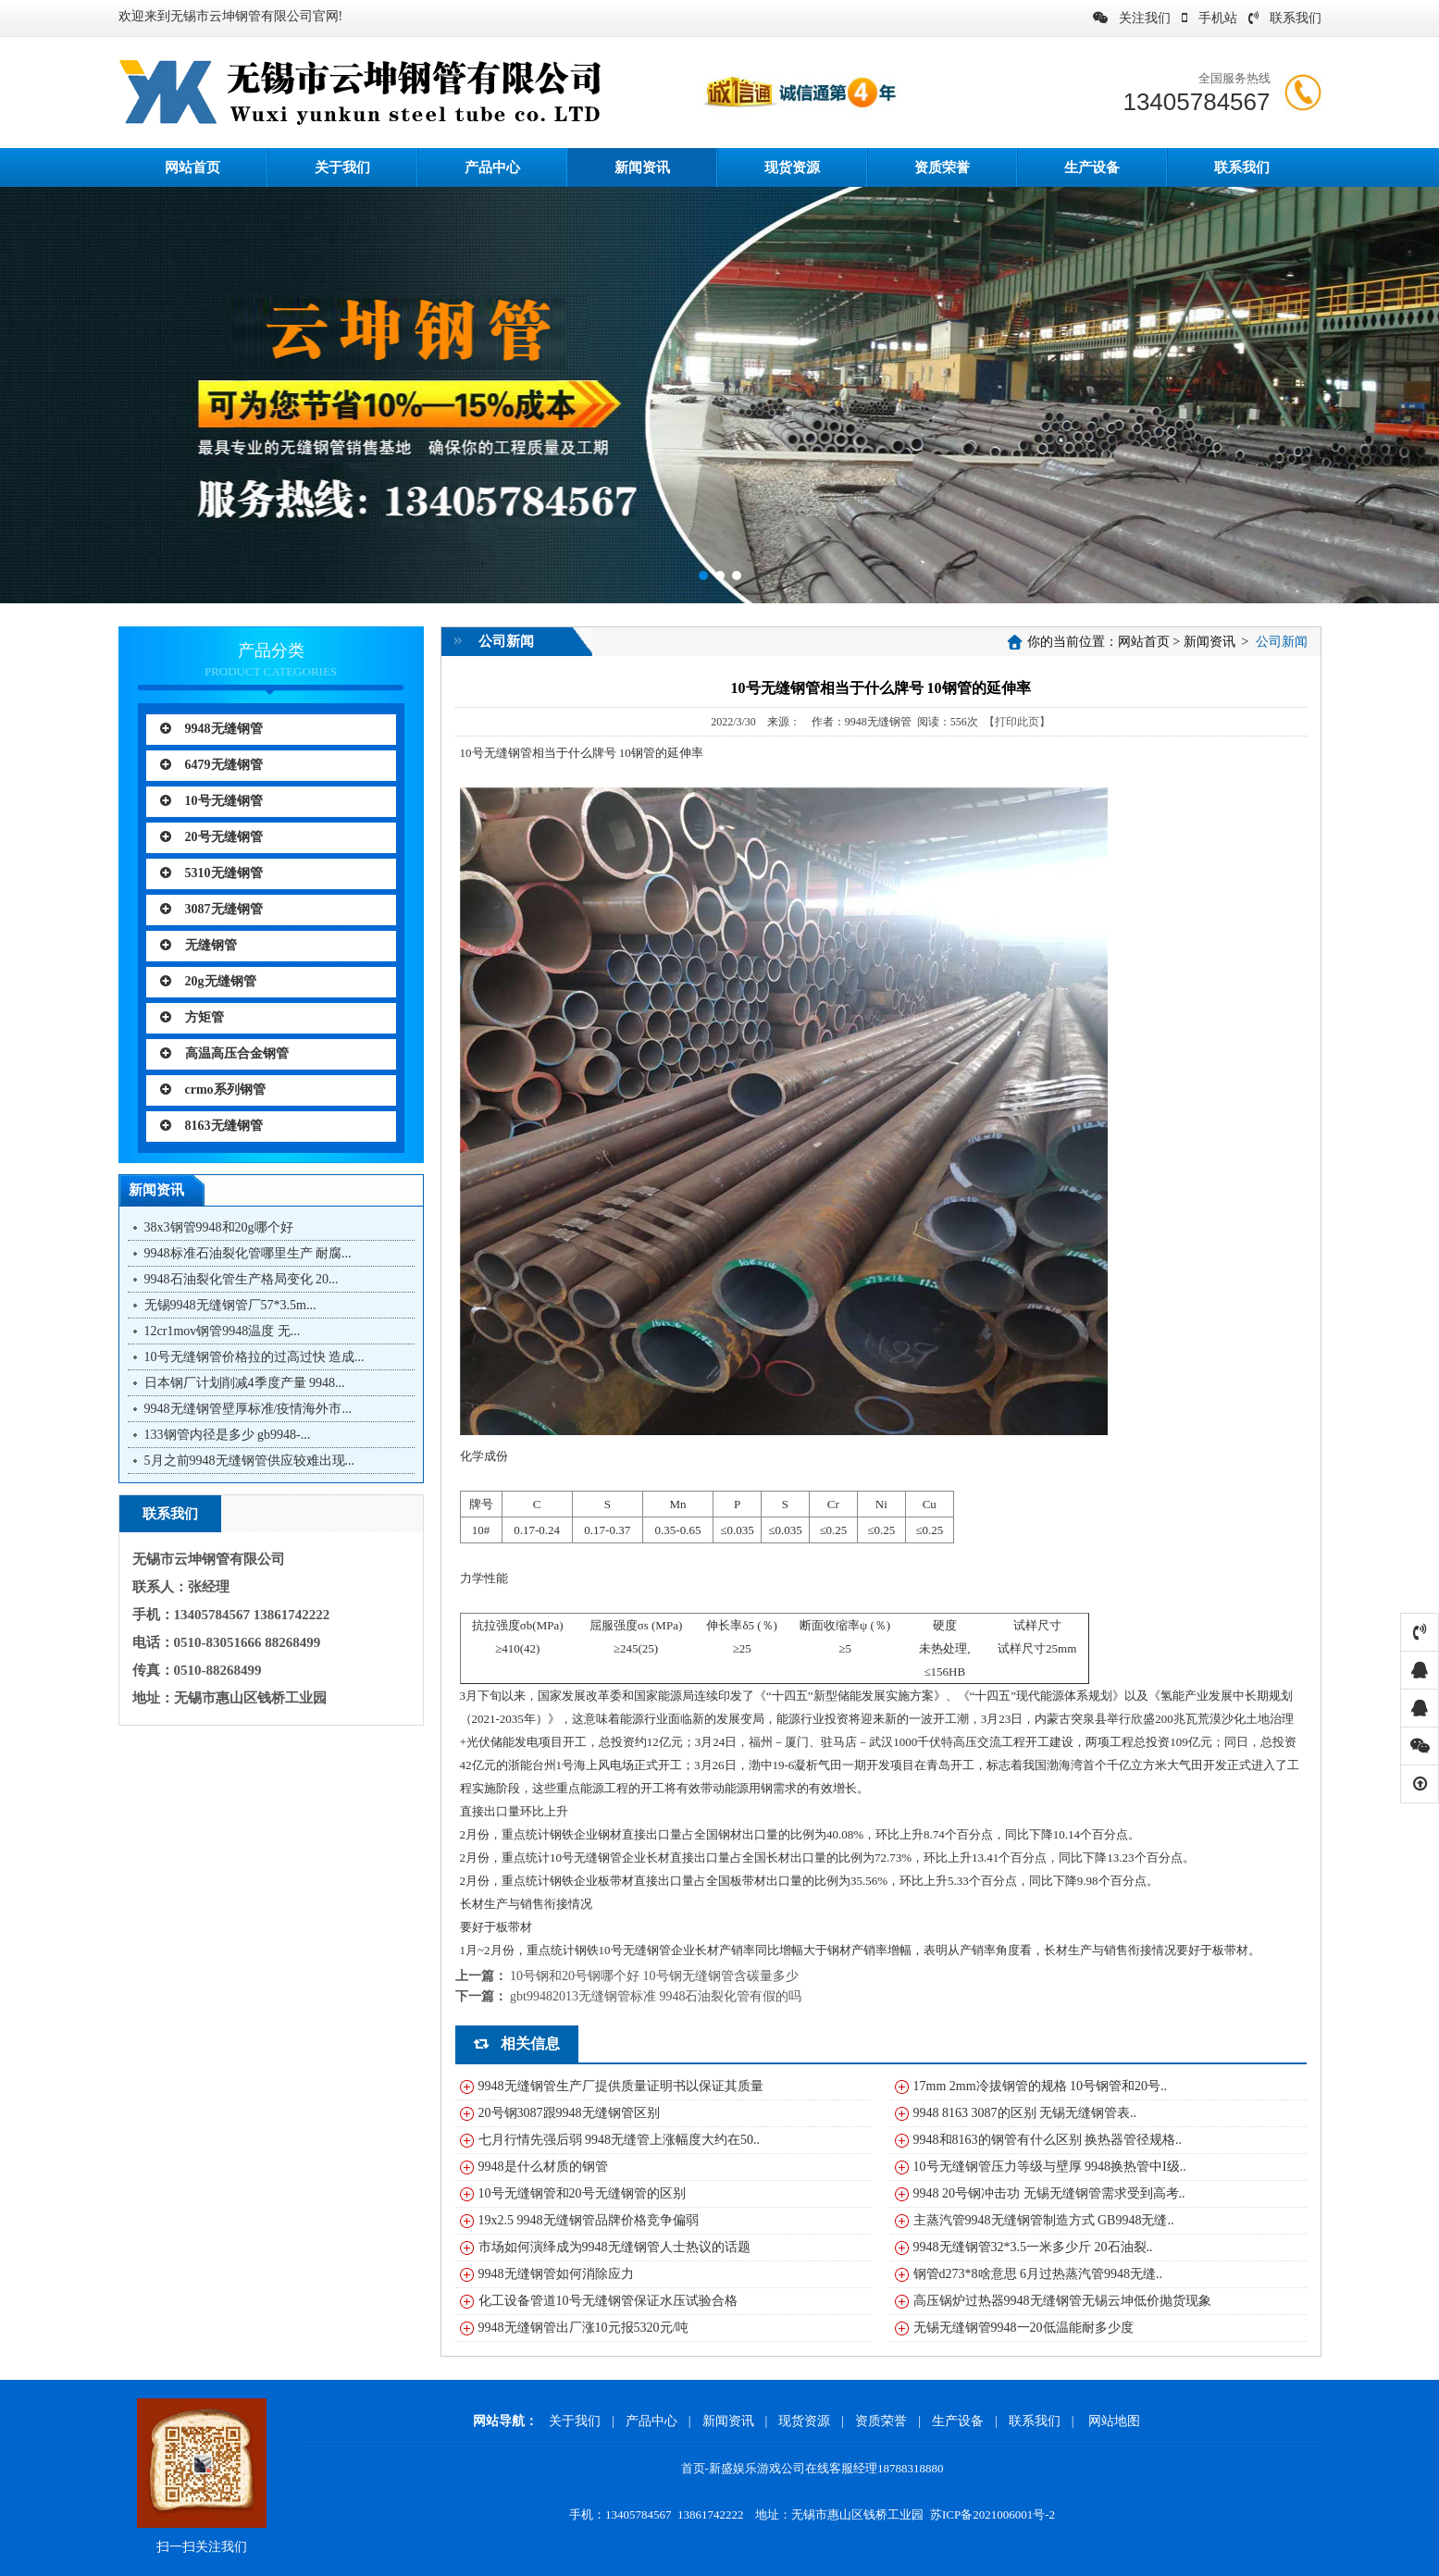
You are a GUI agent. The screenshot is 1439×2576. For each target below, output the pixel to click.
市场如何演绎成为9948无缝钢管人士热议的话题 (614, 2247)
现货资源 (792, 167)
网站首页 (1144, 642)
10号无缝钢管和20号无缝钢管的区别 (582, 2193)
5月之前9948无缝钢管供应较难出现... (249, 1461)
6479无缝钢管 (211, 765)
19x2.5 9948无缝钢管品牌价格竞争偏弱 (588, 2220)
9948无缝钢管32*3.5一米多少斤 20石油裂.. (1033, 2247)
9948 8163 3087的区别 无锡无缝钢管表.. (1025, 2113)
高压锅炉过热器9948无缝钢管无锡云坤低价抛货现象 (1062, 2301)
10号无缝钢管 (211, 801)
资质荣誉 (942, 167)
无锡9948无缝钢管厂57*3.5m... (230, 1305)
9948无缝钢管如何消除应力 (556, 2274)
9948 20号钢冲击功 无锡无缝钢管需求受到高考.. (1049, 2193)
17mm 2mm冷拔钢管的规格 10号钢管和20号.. (1040, 2086)
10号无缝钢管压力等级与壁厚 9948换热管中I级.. (1049, 2167)
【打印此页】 (1017, 721)
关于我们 (342, 167)
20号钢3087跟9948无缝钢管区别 (569, 2113)
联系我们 (1284, 18)
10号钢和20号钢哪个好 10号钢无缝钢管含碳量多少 (654, 1976)
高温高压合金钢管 (224, 1053)
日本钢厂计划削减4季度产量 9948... (244, 1383)
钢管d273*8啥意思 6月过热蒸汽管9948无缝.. (1038, 2274)
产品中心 (492, 167)
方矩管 (192, 1017)
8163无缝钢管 (211, 1126)
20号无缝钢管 (211, 837)
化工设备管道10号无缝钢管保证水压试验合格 (608, 2301)
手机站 (1209, 18)
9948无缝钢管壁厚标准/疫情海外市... (248, 1409)
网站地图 (1114, 2421)
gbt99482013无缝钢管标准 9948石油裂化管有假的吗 (655, 1996)
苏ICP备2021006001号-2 (992, 2514)
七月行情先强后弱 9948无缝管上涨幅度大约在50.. (619, 2140)
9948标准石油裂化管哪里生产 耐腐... (248, 1253)
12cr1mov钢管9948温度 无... (222, 1331)
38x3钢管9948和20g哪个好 (218, 1227)
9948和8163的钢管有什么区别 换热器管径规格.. (1048, 2140)
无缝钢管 (198, 945)
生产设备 (1092, 167)
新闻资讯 (642, 167)
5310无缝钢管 (211, 873)
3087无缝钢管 (211, 909)
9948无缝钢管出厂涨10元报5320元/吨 (583, 2327)
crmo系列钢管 (213, 1089)
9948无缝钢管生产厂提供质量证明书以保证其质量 (620, 2086)
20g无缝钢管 (208, 981)
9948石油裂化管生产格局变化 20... (241, 1279)
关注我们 (1132, 18)
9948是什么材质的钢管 (543, 2167)
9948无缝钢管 (211, 729)
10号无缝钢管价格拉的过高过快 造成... (254, 1357)
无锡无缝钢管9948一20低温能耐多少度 (1023, 2327)
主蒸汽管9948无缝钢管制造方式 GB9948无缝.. (1043, 2220)
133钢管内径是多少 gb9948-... (227, 1435)
